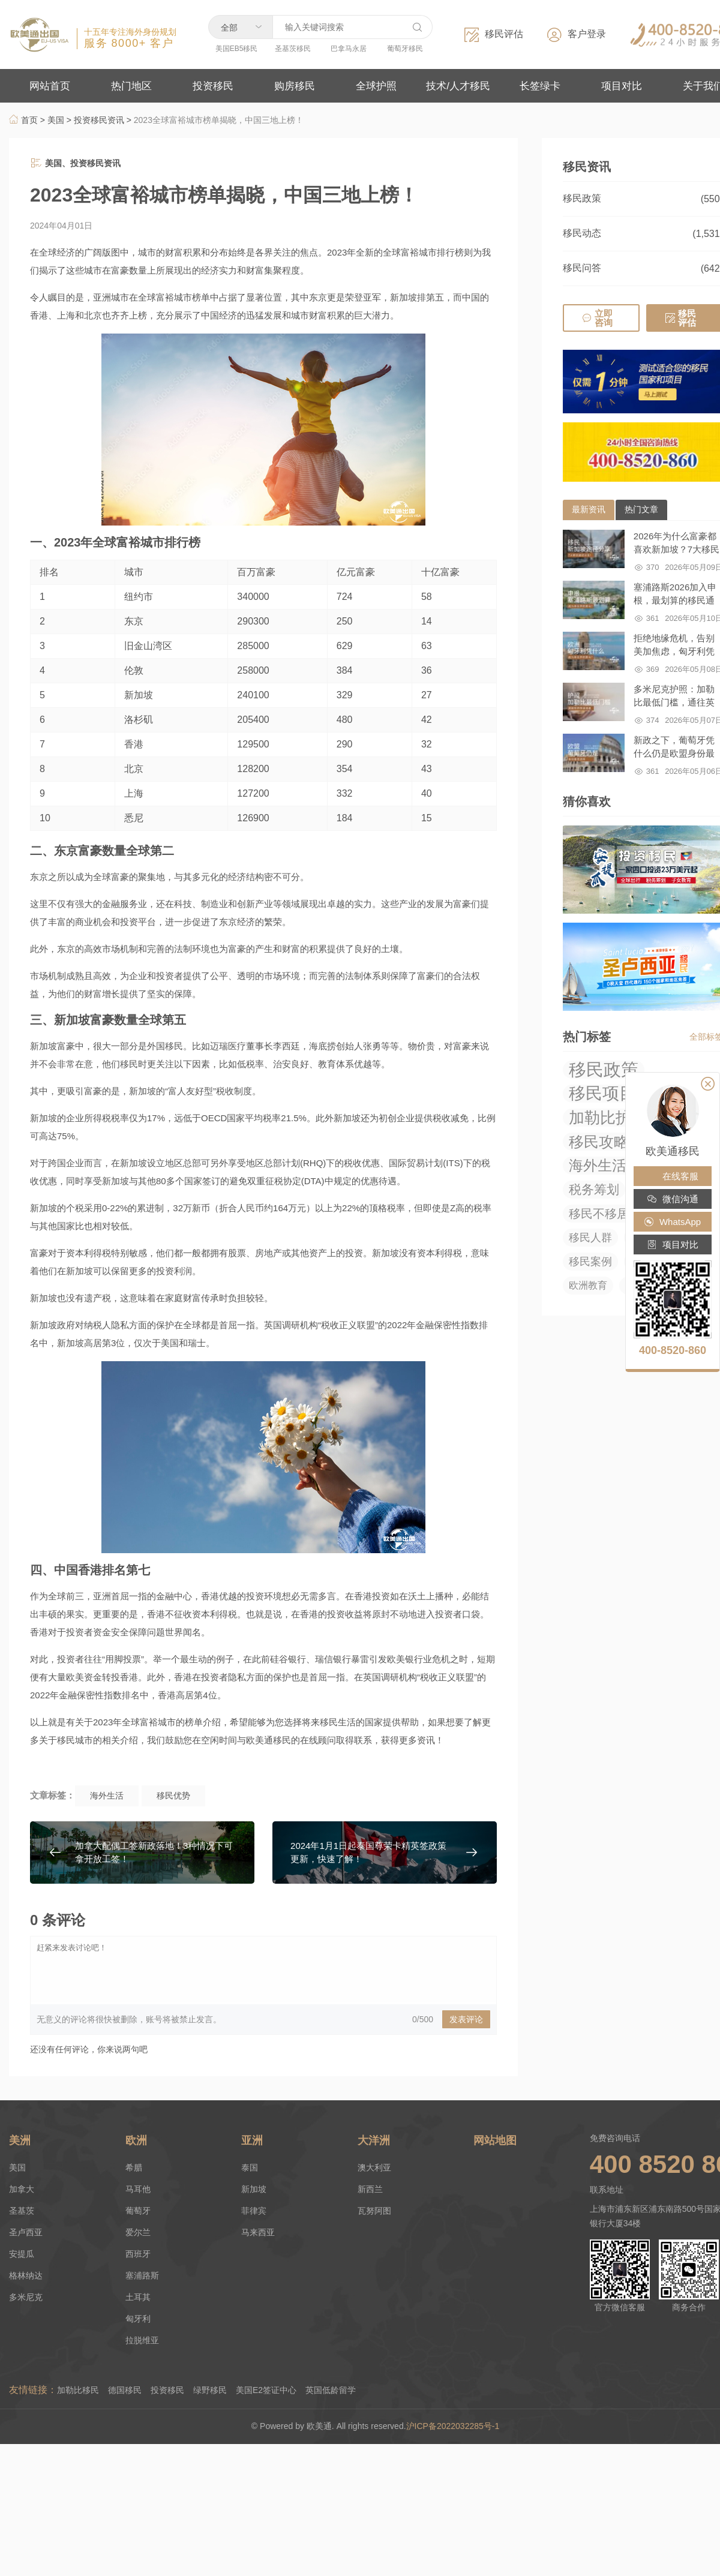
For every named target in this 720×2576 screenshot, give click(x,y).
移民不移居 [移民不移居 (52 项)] (599, 1213)
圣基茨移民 (293, 48)
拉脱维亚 (142, 2340)
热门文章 (641, 509)
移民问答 (582, 268)
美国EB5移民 (236, 48)
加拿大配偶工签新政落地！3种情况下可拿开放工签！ (154, 1852)
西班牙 (138, 2254)
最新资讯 (588, 509)
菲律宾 (253, 2210)
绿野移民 (210, 2390)
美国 (55, 120)
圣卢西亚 (26, 2232)
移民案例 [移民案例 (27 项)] (590, 1262)
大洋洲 (374, 2140)
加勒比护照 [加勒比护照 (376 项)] (608, 1118)
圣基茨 (21, 2210)
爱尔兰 (138, 2232)
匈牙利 (138, 2318)
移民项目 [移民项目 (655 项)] (602, 1094)
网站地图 (495, 2140)
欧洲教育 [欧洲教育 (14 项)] (588, 1285)
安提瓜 (21, 2254)
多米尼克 (26, 2297)
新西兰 (370, 2189)
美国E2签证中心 (266, 2390)
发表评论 (466, 2019)
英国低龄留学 (330, 2390)
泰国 (249, 2167)
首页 (23, 120)
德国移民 (125, 2390)
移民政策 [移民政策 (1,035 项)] (603, 1070)
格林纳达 (26, 2275)
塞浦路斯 (142, 2275)
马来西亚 (258, 2232)
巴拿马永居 (349, 48)
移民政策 (582, 198)
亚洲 (252, 2140)
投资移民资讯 (99, 120)
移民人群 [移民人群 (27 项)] (590, 1238)
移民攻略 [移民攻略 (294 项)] (599, 1141)
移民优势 (173, 1795)
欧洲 (136, 2140)
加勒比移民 (78, 2390)
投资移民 (167, 2390)
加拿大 (21, 2189)
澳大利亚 (374, 2167)
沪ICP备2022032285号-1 (454, 2426)
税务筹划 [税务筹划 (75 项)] (594, 1189)
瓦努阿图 (374, 2210)
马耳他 (138, 2189)
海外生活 (107, 1795)
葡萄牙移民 (405, 48)
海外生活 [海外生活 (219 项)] (597, 1165)
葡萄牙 (138, 2210)
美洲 (20, 2140)
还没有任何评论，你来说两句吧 (89, 2049)
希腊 (133, 2167)
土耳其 (138, 2297)
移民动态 (582, 233)
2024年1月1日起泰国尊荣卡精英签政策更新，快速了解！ (368, 1852)
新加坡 (253, 2189)
